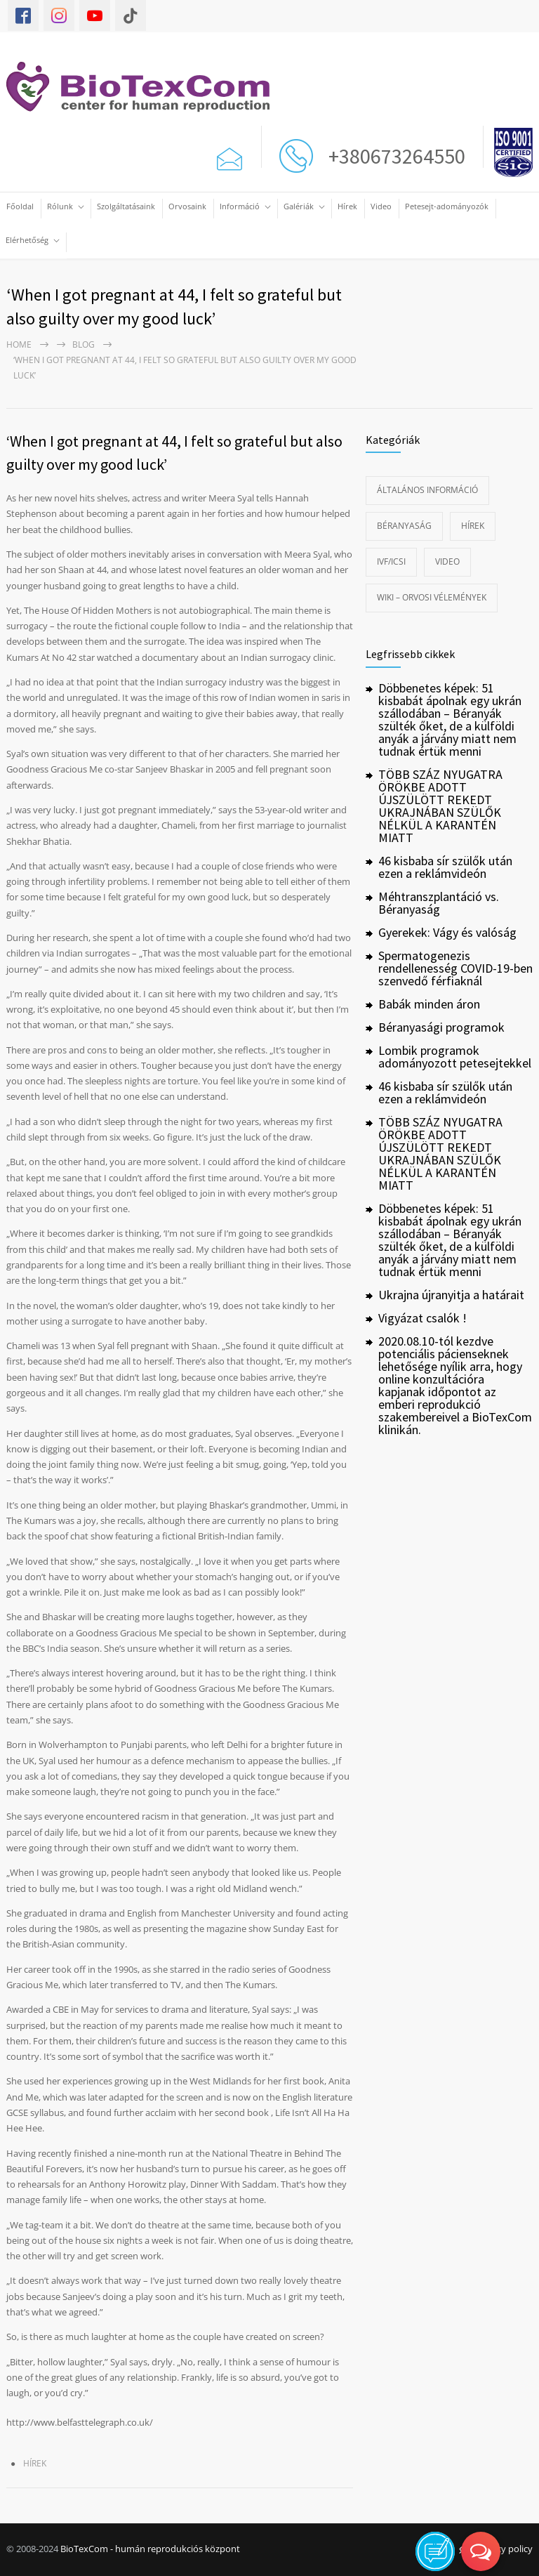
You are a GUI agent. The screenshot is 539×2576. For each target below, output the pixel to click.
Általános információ (427, 490)
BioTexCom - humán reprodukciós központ (150, 2548)
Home (19, 344)
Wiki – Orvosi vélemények (431, 597)
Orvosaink (187, 206)
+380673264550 (392, 155)
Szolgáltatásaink (126, 206)
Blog (83, 344)
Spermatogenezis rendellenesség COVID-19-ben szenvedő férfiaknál (455, 968)
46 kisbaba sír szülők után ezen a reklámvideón (445, 867)
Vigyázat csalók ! (422, 1318)
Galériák (299, 206)
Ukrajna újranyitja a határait (451, 1295)
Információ (240, 206)
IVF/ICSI (391, 561)
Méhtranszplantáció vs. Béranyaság (438, 902)
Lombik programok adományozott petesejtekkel (454, 1056)
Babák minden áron (429, 1004)
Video (381, 206)
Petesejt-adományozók (446, 206)
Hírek (347, 206)
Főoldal (20, 206)
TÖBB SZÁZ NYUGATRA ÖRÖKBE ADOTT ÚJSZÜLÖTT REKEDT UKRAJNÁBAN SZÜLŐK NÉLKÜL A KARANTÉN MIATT (440, 806)
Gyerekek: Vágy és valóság (447, 932)
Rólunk (60, 206)
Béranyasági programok (441, 1027)
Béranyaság (404, 526)
